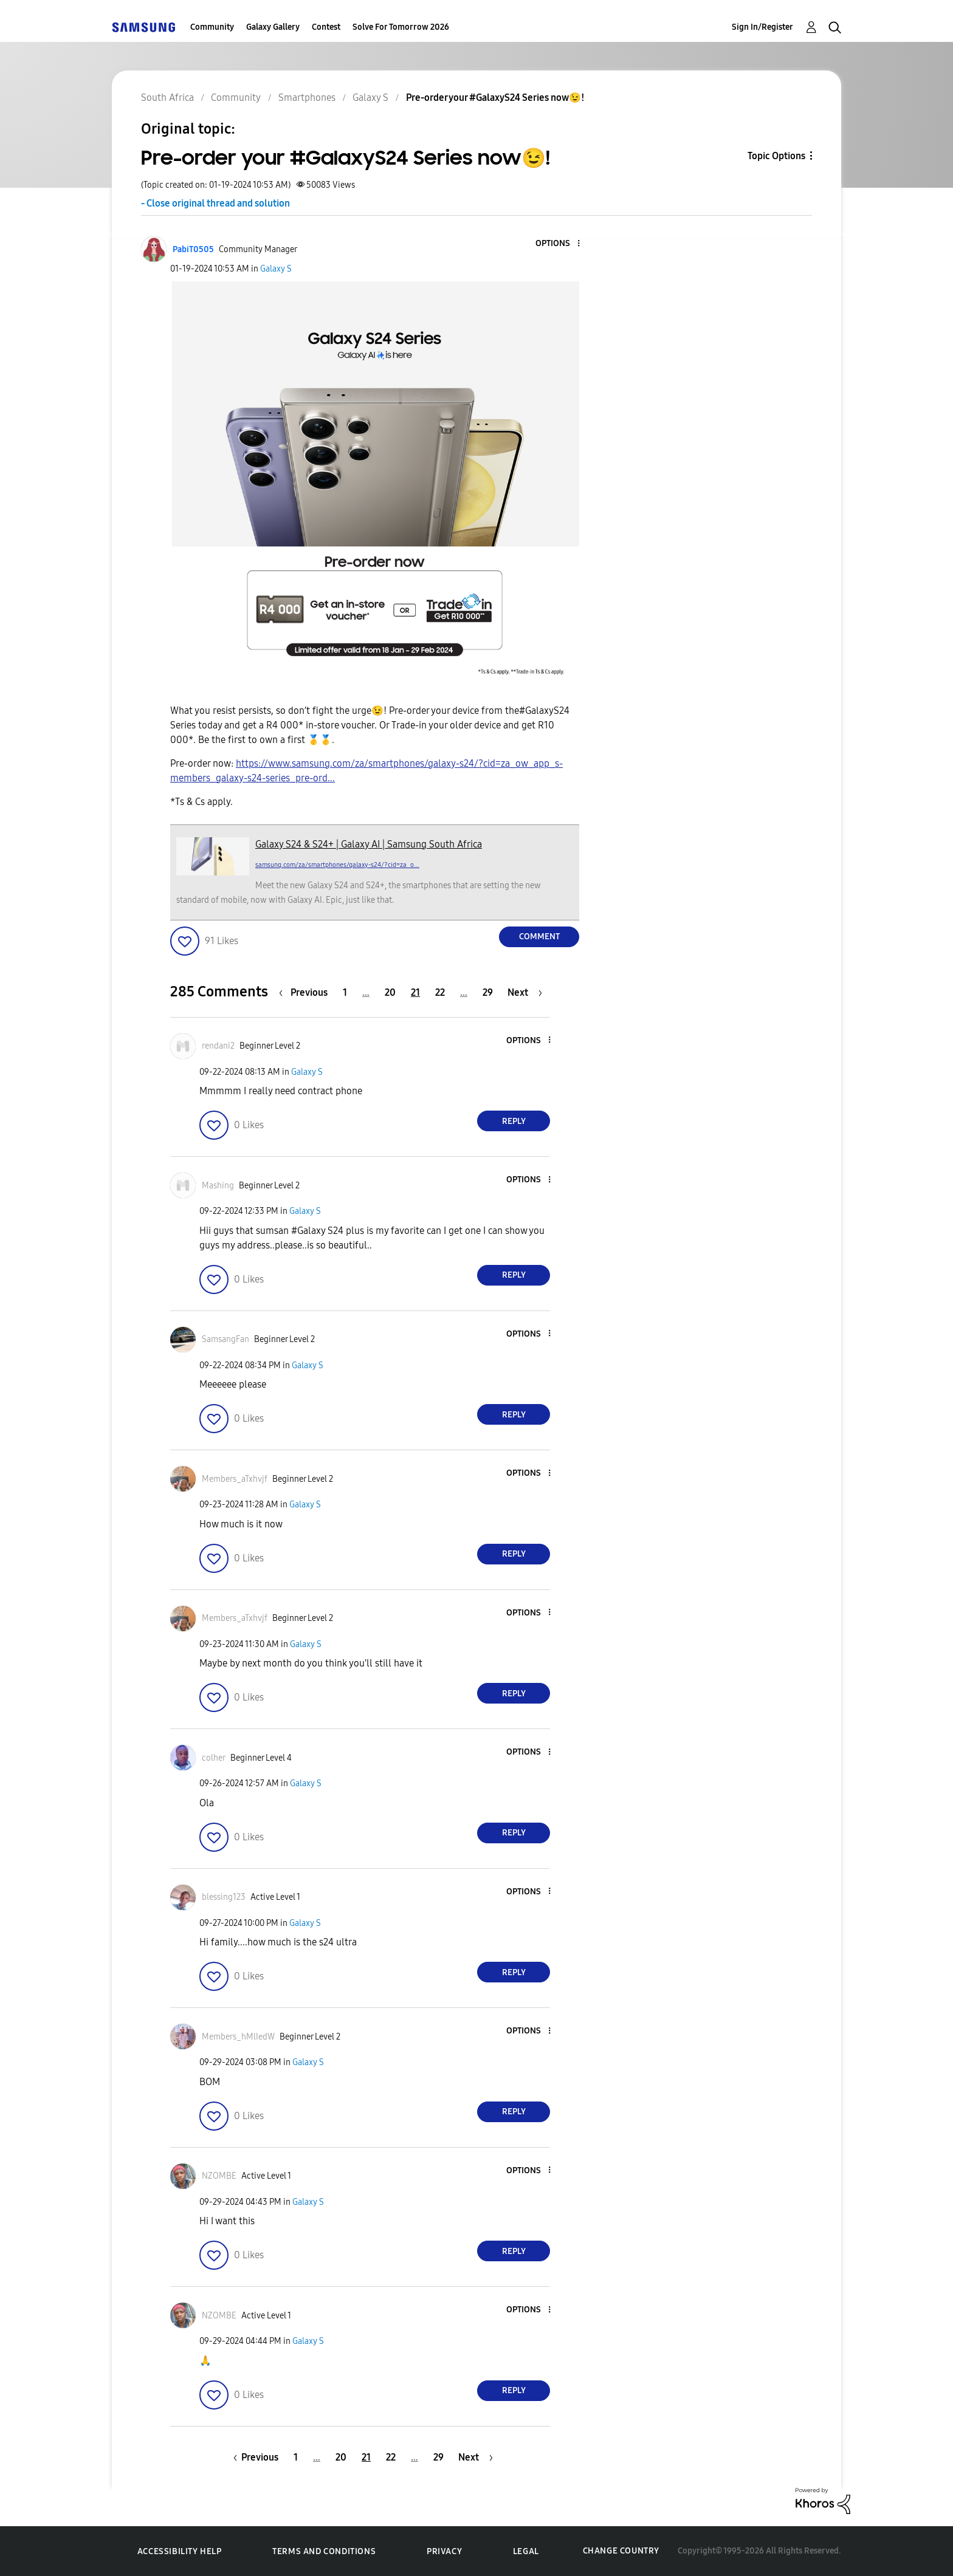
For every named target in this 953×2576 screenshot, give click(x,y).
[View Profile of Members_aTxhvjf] (234, 1479)
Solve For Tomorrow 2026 (401, 27)
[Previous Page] (306, 992)
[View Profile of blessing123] (224, 1897)
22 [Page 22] (440, 992)
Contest (326, 27)
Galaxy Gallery (273, 27)
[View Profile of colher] (213, 1758)
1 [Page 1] (345, 992)
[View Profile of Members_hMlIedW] (238, 2037)
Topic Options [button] (776, 156)
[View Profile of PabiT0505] (193, 249)
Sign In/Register (762, 27)
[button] (558, 244)
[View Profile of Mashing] (218, 1185)
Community (212, 27)
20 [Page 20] (390, 992)
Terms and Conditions (324, 2551)
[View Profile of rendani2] (218, 1046)
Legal (526, 2551)
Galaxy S (276, 269)
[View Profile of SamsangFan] (225, 1339)
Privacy (444, 2551)
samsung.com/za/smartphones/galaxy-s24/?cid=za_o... (337, 865)
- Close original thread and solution (215, 203)
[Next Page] (525, 992)
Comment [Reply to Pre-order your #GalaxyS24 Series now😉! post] (539, 936)
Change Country (621, 2551)
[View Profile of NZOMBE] (219, 2176)
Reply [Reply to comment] (514, 1121)
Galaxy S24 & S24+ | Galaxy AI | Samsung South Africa (368, 844)
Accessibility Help (179, 2551)
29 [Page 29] (488, 992)
